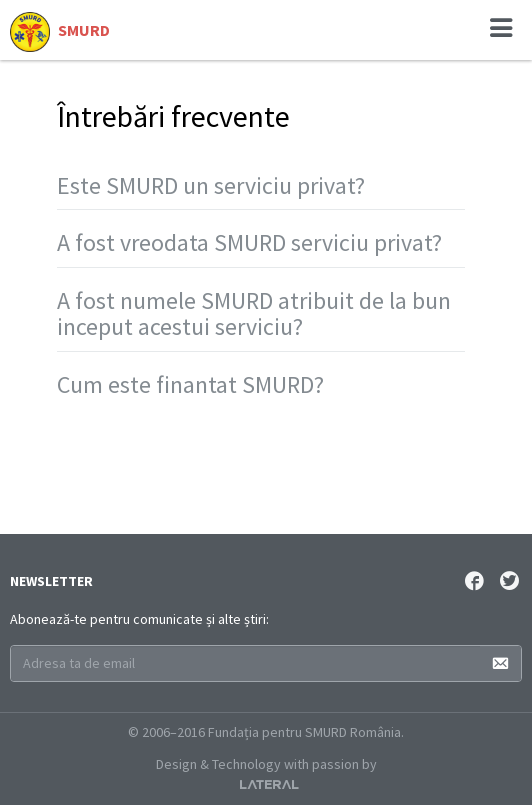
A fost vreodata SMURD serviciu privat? (249, 242)
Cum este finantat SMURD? (190, 384)
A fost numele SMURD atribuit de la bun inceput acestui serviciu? (254, 313)
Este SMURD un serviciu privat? (211, 185)
